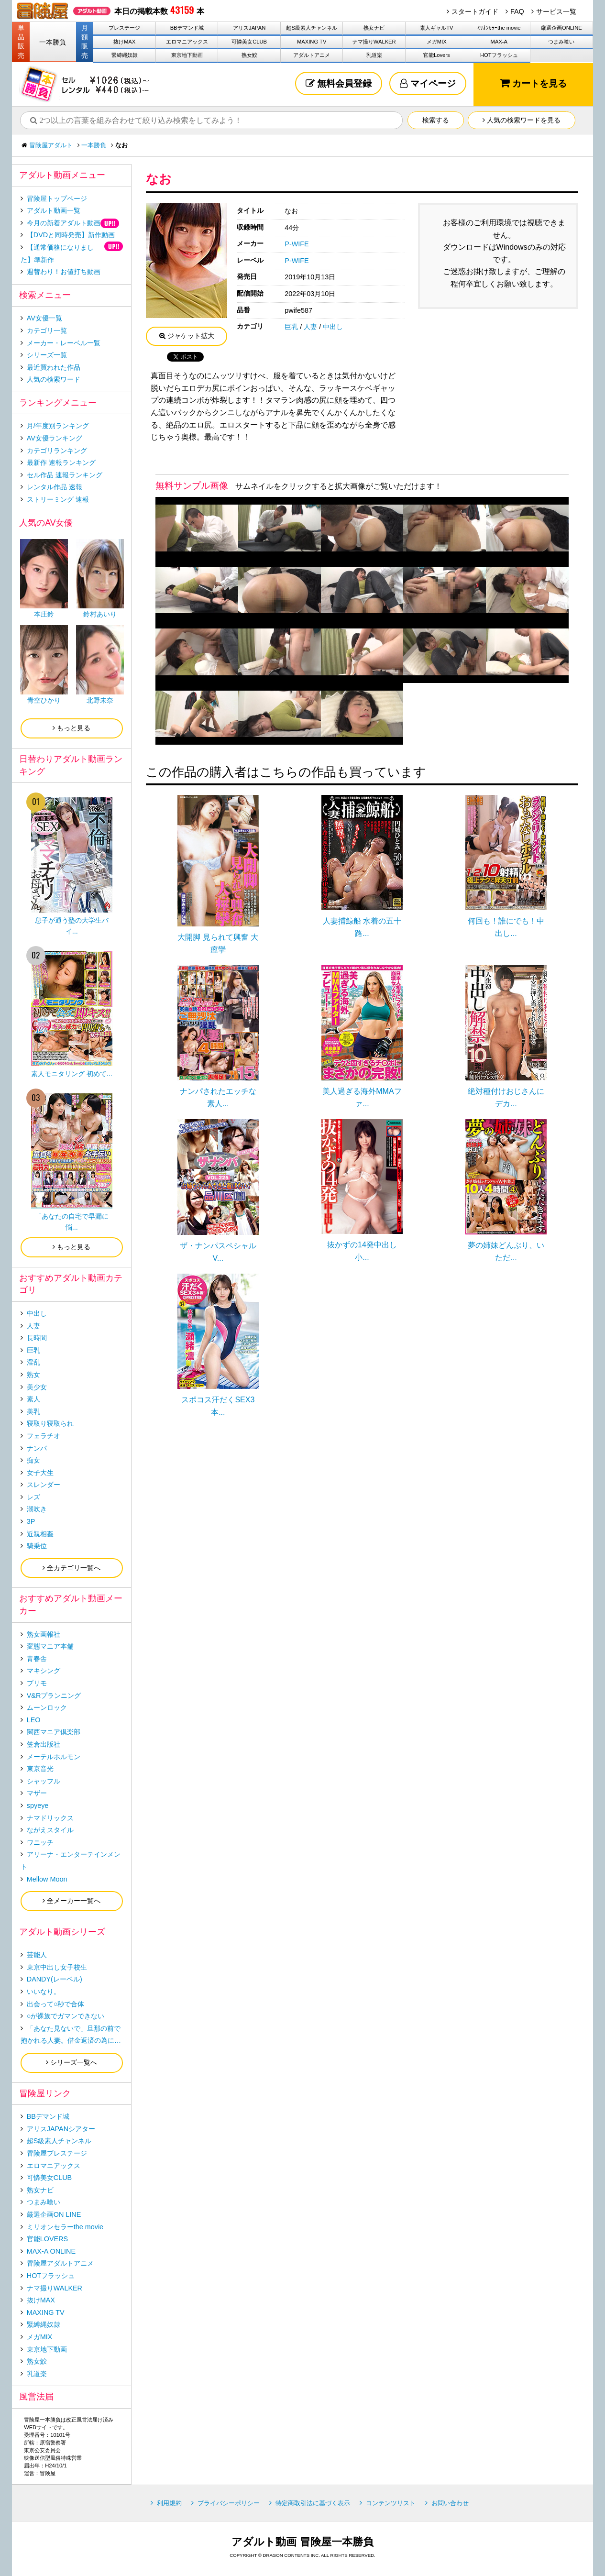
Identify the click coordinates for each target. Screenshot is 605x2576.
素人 (33, 1399)
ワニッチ (40, 1842)
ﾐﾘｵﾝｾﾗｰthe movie (499, 28)
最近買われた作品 (53, 367)
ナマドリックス (50, 1818)
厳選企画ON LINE (54, 2214)
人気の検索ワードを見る (522, 120)
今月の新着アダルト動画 (63, 223)
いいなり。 (43, 1991)
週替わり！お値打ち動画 (63, 271)
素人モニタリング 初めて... (71, 1074)
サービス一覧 (556, 11)
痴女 (33, 1460)
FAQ (517, 11)
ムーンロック (47, 1707)
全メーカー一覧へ (71, 1900)
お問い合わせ (450, 2503)
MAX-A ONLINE (51, 2251)
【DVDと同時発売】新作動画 (71, 235)
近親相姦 (40, 1534)
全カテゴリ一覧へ (71, 1568)
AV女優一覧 (44, 318)
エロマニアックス (187, 41)
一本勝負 (52, 42)
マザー (37, 1793)
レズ (33, 1497)
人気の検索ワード (53, 379)
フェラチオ (43, 1436)
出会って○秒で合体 (56, 2004)
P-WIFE (296, 244)
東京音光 (40, 1768)
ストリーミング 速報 (58, 499)
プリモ (37, 1683)
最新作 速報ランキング (61, 462)
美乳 (33, 1411)
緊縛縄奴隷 (124, 55)
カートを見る (533, 82)
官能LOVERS (47, 2239)
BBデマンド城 (187, 28)
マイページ (427, 83)
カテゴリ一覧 (47, 330)
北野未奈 (100, 700)
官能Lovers (436, 55)
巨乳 (291, 326)
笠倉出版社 (43, 1744)
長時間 (37, 1338)
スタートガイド (474, 11)
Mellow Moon (47, 1879)
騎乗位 (37, 1546)
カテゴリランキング (57, 450)
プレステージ (124, 28)
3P (31, 1521)
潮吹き (37, 1509)
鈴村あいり (100, 614)
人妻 (310, 326)
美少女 (37, 1387)
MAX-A (499, 41)
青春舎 (37, 1658)
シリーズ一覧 (47, 355)
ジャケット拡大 (186, 336)
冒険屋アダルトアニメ (60, 2263)
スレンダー (43, 1484)
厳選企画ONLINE (561, 28)
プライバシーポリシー (229, 2503)
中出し (333, 326)
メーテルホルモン (53, 1757)
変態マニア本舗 (50, 1646)
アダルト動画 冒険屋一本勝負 (302, 2542)
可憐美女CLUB (249, 41)
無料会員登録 (339, 83)
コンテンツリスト (391, 2503)
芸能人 (37, 1955)
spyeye (38, 1805)
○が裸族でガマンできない (66, 2016)
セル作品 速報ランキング (64, 475)
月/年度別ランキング (58, 425)
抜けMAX (124, 41)
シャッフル (43, 1781)
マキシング (43, 1670)
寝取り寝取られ (50, 1423)
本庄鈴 (44, 614)
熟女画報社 (43, 1634)
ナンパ (37, 1448)
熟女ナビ (374, 28)
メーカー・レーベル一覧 (63, 343)
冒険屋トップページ (57, 198)
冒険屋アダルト (51, 145)
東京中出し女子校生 (57, 1967)
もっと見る (71, 728)
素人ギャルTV (436, 28)
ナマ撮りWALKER (374, 41)
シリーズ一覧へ (71, 2062)
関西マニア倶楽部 (53, 1732)
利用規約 (169, 2503)
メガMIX (437, 41)
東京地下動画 (187, 55)
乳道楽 (374, 55)
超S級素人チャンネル (311, 28)
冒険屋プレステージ (57, 2153)
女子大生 (40, 1472)
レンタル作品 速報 (54, 487)
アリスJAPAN (249, 28)
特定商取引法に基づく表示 (312, 2503)
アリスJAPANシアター (61, 2129)
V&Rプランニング (54, 1695)
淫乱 (33, 1362)
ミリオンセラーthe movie (65, 2227)
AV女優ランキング (54, 438)
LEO (34, 1720)
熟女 (33, 1374)
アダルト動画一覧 (53, 210)
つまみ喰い (561, 41)
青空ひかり (44, 700)
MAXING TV (311, 41)
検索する (435, 120)
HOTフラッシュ (499, 55)
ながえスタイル (50, 1830)
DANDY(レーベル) (54, 1979)
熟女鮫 (249, 55)
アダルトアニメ (311, 55)
